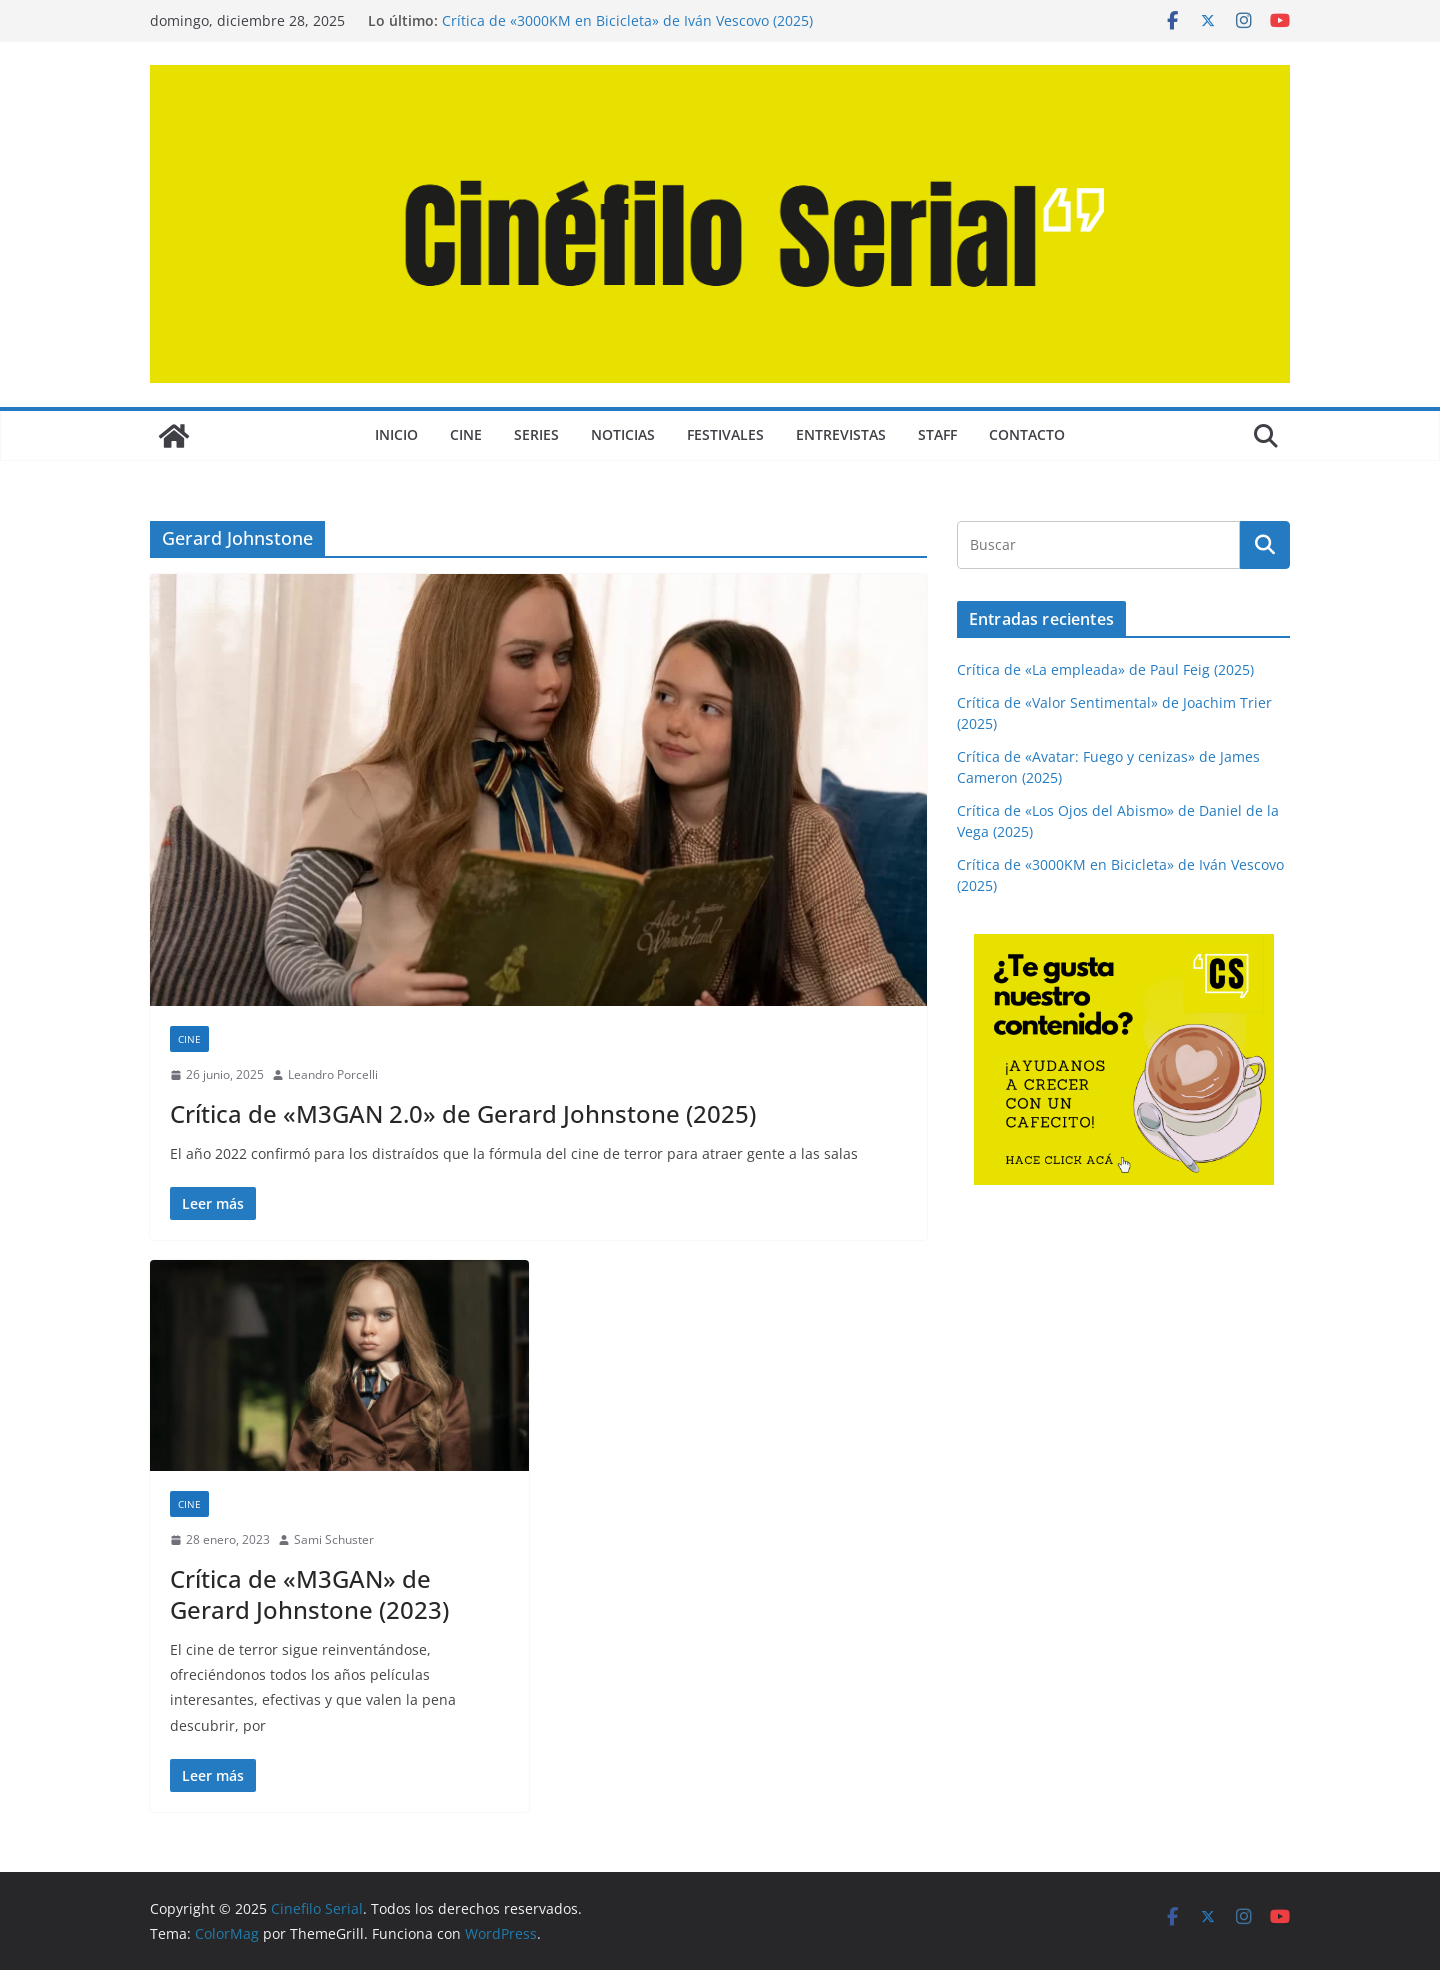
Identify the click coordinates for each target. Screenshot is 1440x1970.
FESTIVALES (725, 434)
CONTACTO (1027, 434)
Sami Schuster (334, 1539)
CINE (466, 434)
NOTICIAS (623, 434)
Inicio (396, 434)
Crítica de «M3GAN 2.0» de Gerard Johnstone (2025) (463, 1113)
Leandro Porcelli (333, 1074)
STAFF (937, 434)
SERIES (536, 434)
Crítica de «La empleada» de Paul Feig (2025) (1105, 669)
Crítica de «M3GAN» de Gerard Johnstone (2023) (309, 1594)
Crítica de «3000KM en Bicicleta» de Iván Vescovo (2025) (627, 20)
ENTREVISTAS (841, 434)
